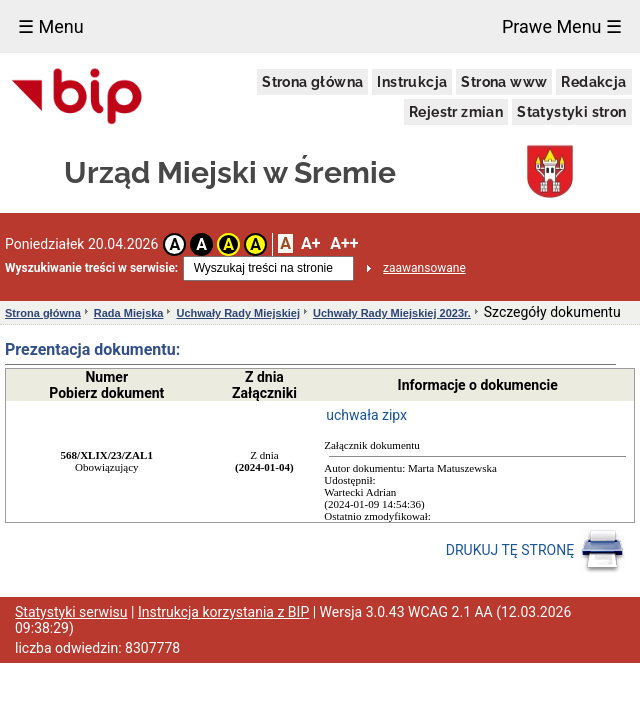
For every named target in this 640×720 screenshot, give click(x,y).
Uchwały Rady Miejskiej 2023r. (392, 313)
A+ (310, 243)
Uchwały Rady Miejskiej (238, 313)
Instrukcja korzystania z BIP (223, 612)
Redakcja (593, 82)
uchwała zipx (366, 415)
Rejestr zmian (456, 112)
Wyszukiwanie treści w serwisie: (91, 268)
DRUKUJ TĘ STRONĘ (535, 551)
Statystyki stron (571, 112)
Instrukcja (412, 82)
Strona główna (312, 82)
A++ (344, 243)
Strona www (504, 82)
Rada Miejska (129, 313)
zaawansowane (424, 268)
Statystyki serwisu (71, 612)
